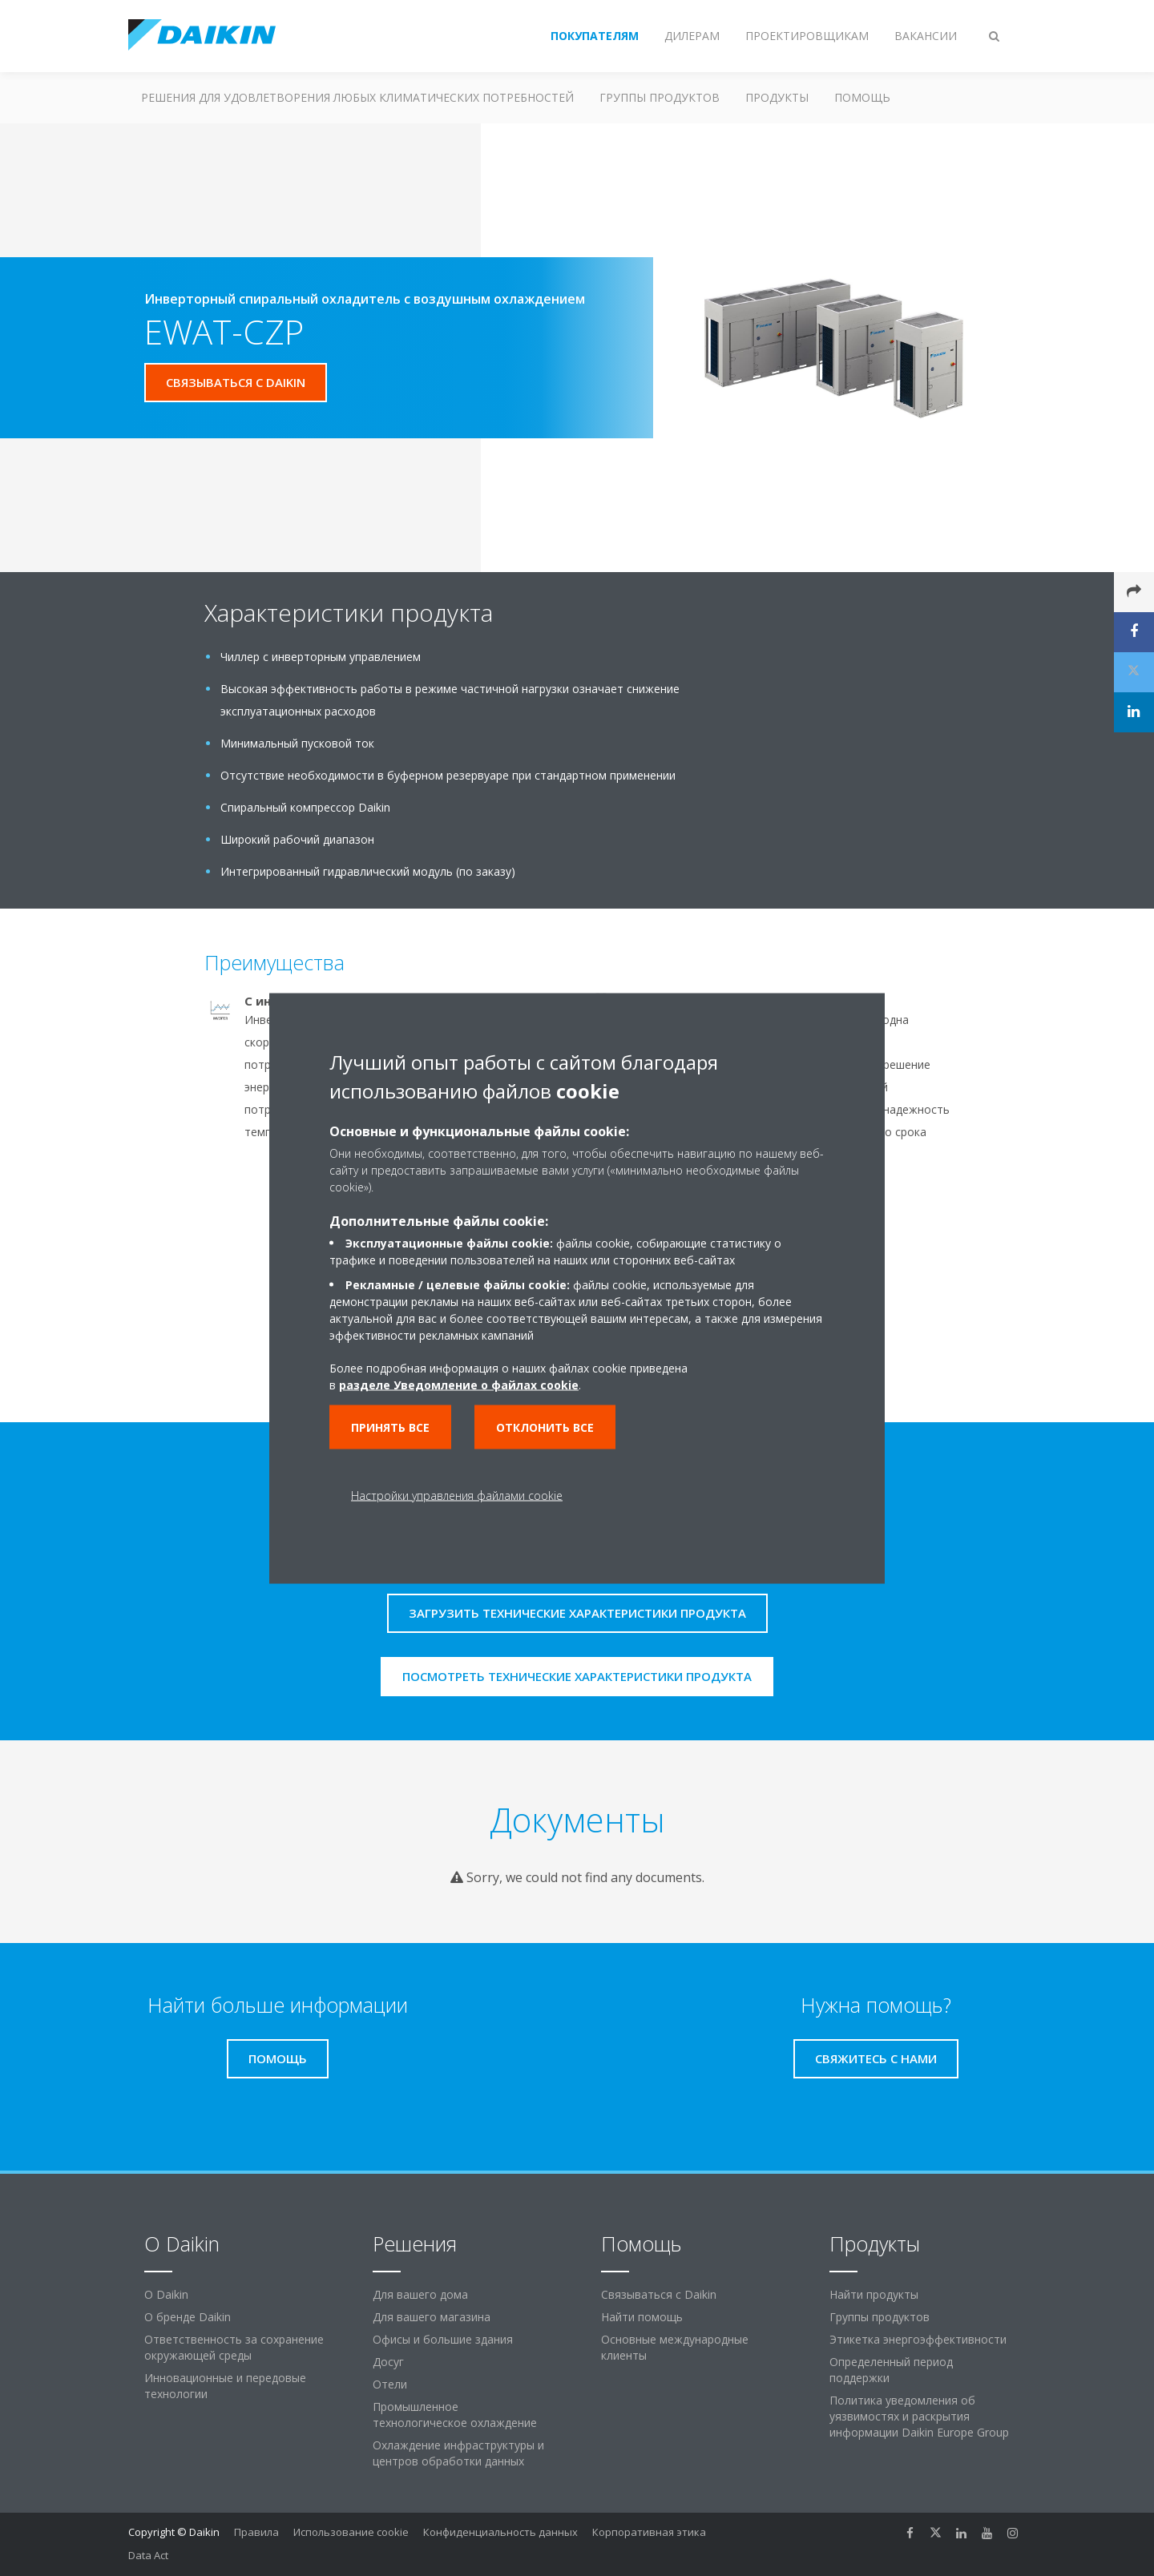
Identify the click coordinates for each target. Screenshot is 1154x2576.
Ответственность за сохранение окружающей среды (234, 2347)
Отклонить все (545, 1426)
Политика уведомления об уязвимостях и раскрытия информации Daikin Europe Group (919, 2416)
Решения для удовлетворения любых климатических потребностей (357, 97)
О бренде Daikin (187, 2316)
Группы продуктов (659, 97)
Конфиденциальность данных (500, 2532)
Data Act (148, 2555)
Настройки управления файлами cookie (457, 1494)
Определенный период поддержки (891, 2369)
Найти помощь (642, 2316)
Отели (390, 2384)
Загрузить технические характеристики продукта (577, 1613)
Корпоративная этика (649, 2532)
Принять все (390, 1426)
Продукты (777, 97)
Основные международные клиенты (674, 2347)
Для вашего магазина (431, 2316)
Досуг (388, 2361)
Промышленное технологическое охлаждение (455, 2414)
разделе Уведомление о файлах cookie (459, 1384)
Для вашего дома (420, 2294)
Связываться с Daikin (658, 2294)
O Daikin (166, 2294)
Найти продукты (873, 2294)
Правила (256, 2532)
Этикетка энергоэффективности (918, 2339)
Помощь (862, 97)
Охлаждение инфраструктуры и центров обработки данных (458, 2453)
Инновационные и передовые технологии (225, 2385)
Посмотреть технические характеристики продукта (577, 1676)
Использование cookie (351, 2532)
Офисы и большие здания (443, 2339)
